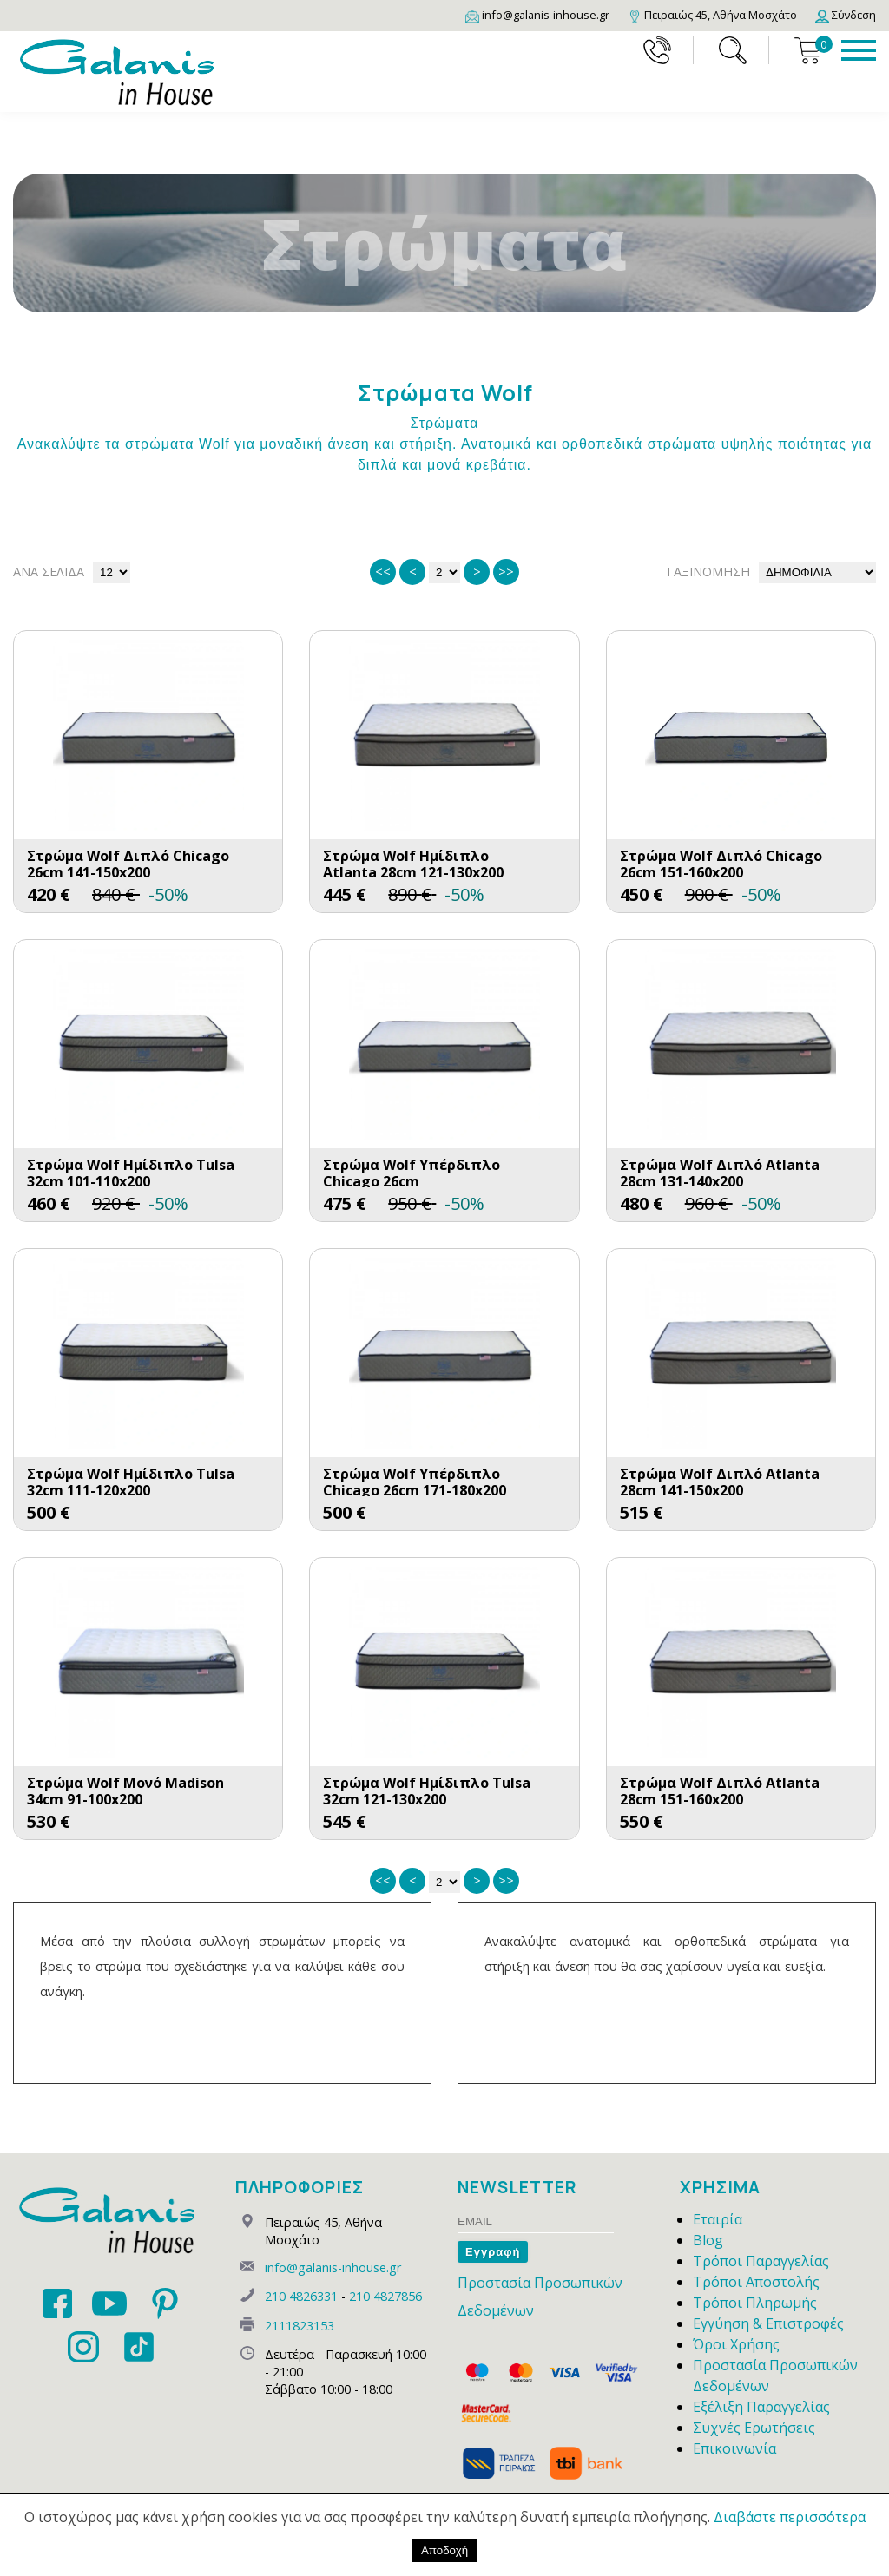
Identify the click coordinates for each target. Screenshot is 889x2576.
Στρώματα (445, 423)
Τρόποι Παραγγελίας (761, 2260)
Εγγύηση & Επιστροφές (768, 2323)
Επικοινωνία (734, 2448)
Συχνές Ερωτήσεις (754, 2427)
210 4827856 (385, 2296)
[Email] (537, 15)
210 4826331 (301, 2296)
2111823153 (299, 2325)
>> (506, 571)
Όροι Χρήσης (736, 2344)
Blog (708, 2240)
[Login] (845, 15)
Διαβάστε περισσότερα (790, 2517)
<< (383, 571)
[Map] (712, 15)
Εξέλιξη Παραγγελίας (761, 2406)
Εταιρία (717, 2219)
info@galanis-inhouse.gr (333, 2267)
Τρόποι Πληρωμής (755, 2302)
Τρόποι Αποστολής (756, 2281)
